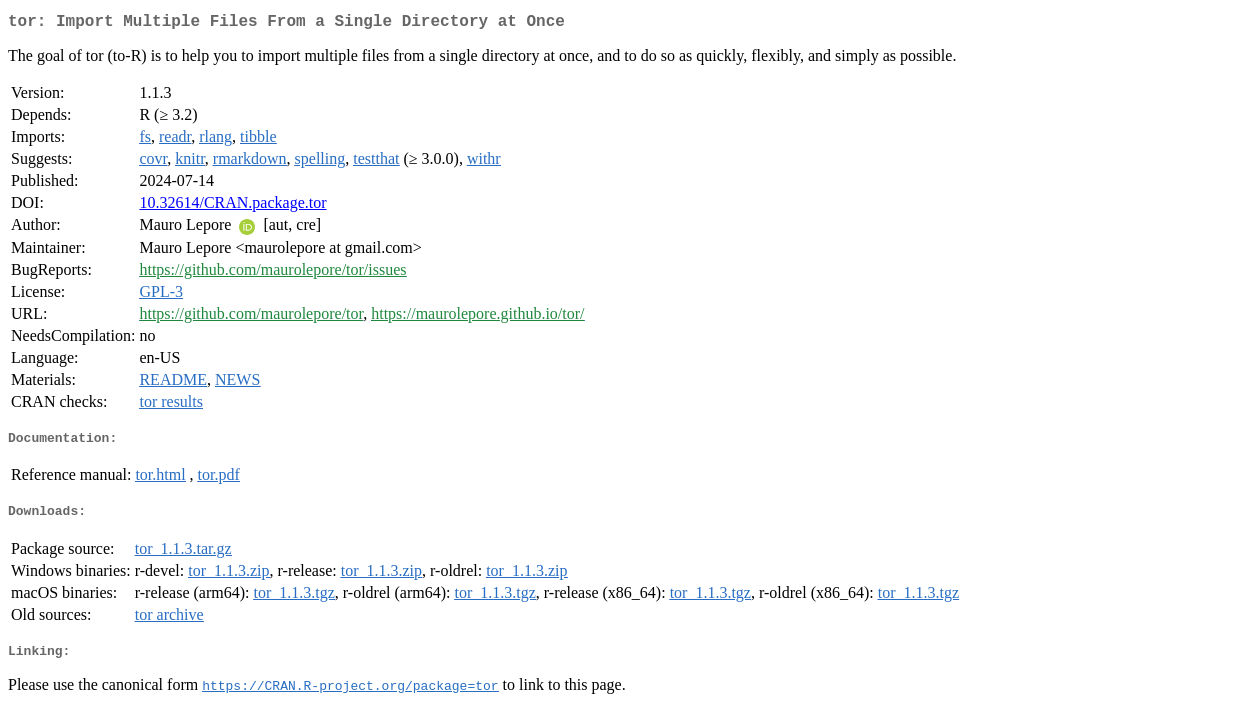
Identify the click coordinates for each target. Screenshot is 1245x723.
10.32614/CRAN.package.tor (232, 206)
